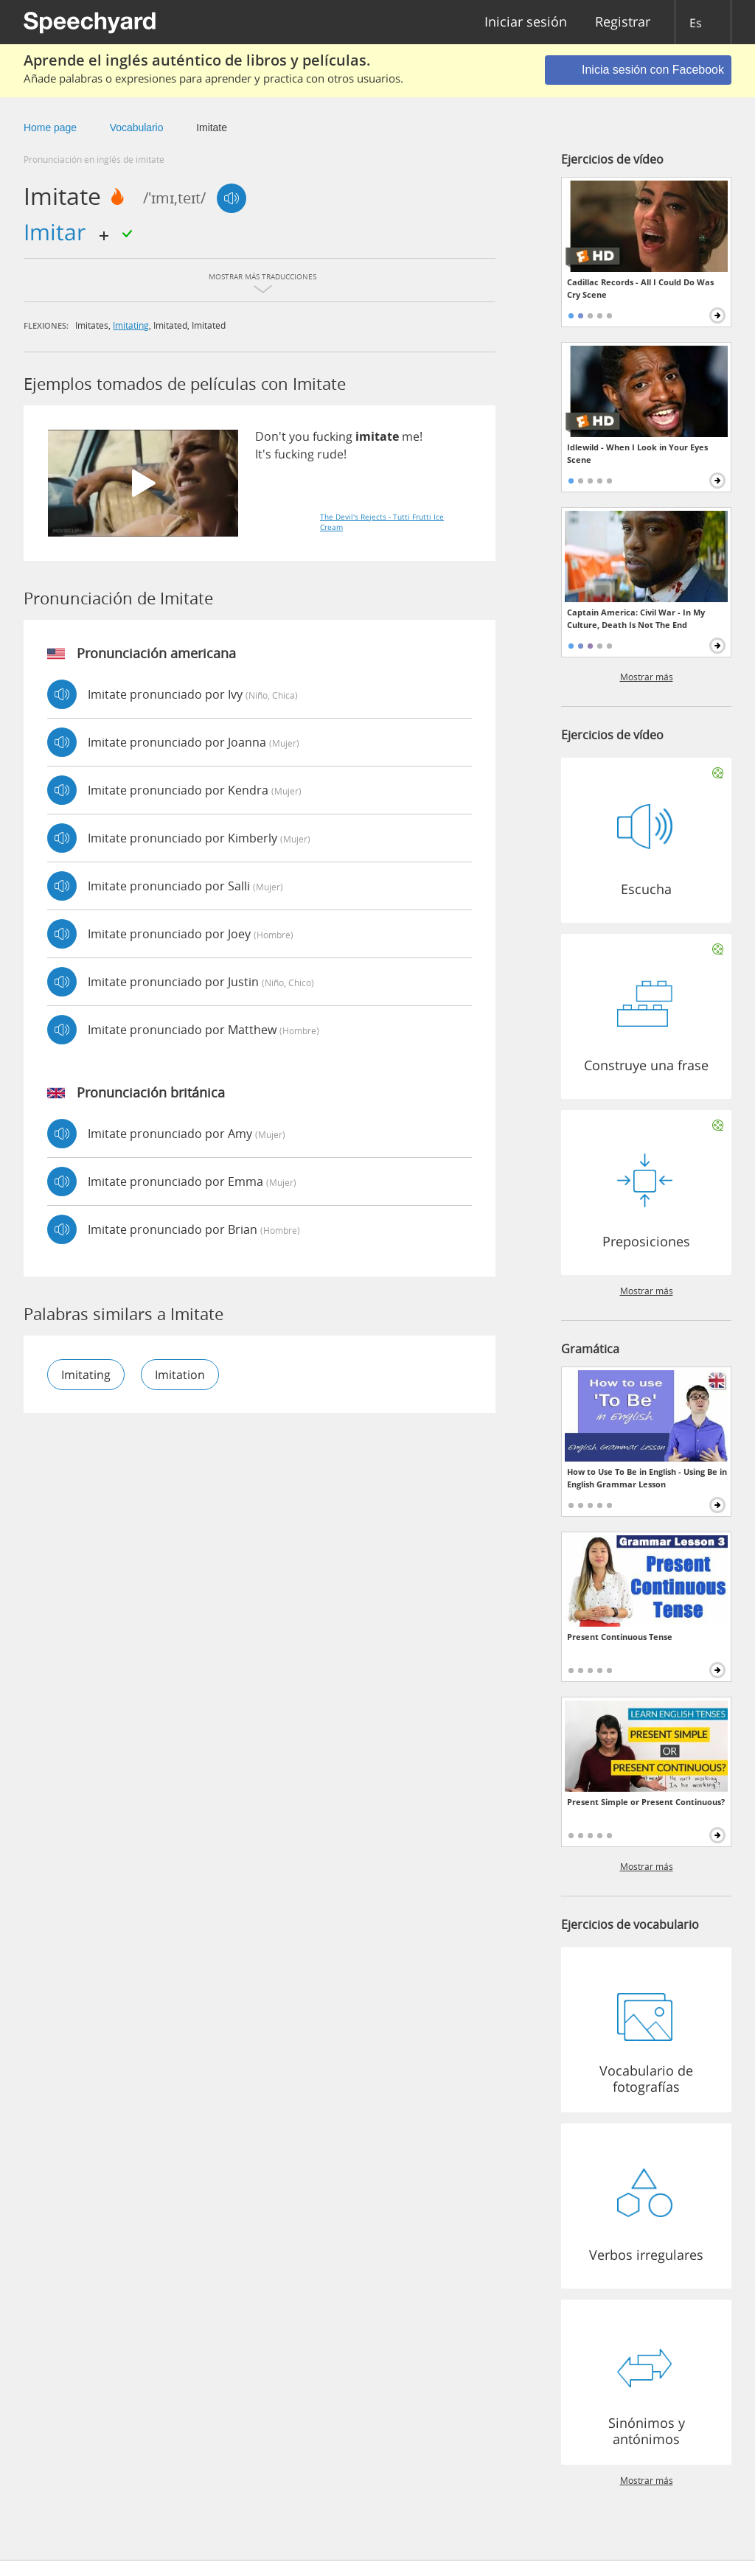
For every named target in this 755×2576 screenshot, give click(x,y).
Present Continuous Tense (619, 1636)
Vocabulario (137, 127)
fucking (332, 436)
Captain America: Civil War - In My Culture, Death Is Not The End (636, 618)
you (299, 436)
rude (330, 454)
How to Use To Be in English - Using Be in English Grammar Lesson (647, 1478)
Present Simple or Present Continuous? (646, 1801)
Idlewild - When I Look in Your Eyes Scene (637, 453)
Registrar (622, 22)
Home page (50, 127)
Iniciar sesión (525, 22)
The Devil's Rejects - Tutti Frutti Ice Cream (382, 522)
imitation (180, 1374)
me (411, 436)
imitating (131, 325)
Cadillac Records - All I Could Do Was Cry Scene (640, 288)
